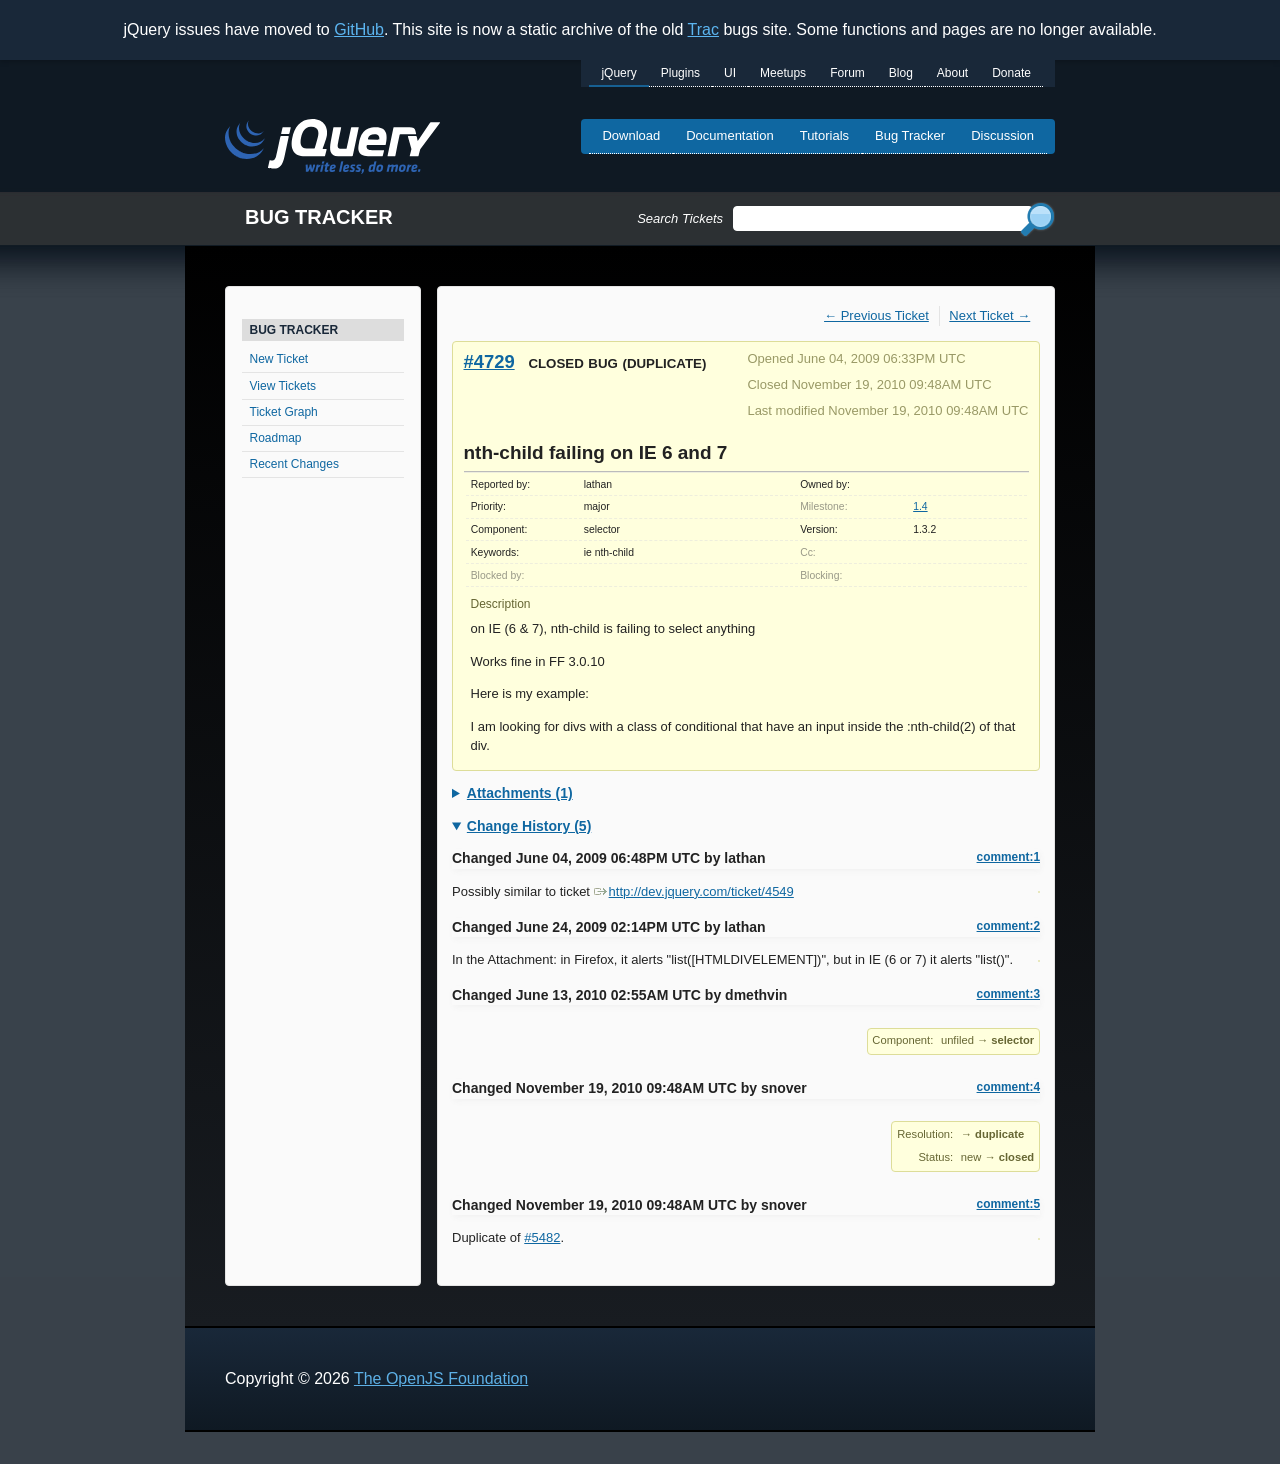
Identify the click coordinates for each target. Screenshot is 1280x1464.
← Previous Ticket (876, 315)
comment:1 (1008, 857)
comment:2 (1008, 926)
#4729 (489, 361)
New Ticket (279, 359)
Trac (703, 29)
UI (730, 73)
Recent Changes (294, 464)
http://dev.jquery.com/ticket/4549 (694, 891)
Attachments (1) (520, 793)
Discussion (1002, 135)
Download (631, 135)
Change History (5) (529, 826)
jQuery (618, 73)
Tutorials (824, 135)
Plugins (680, 73)
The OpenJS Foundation (441, 1378)
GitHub (359, 29)
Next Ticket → (989, 315)
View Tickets (283, 386)
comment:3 (1008, 994)
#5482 (542, 1237)
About (952, 73)
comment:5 (1008, 1204)
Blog (901, 73)
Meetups (783, 73)
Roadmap (276, 438)
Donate (1011, 73)
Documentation (729, 135)
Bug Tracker (910, 135)
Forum (847, 73)
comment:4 (1008, 1087)
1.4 (920, 506)
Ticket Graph (284, 412)
